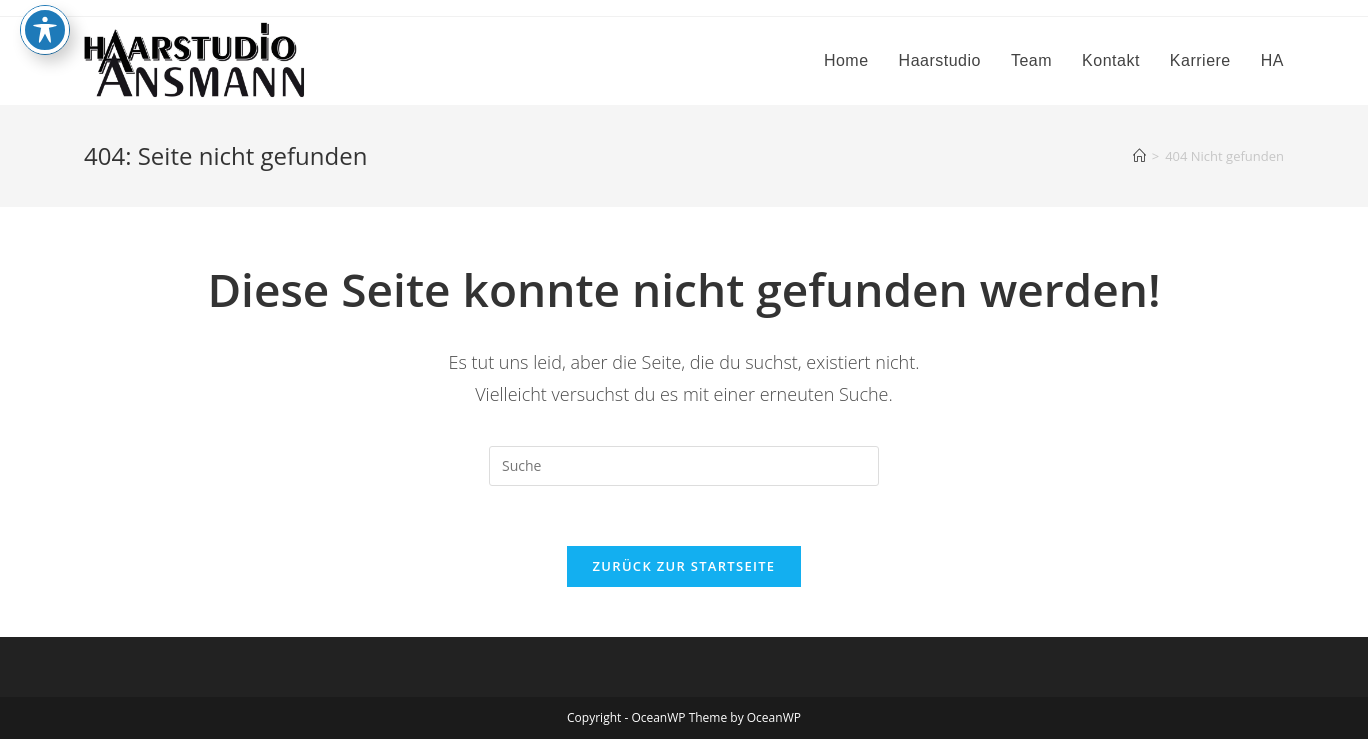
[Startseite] (1139, 156)
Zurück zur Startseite (684, 566)
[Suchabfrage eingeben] (684, 466)
